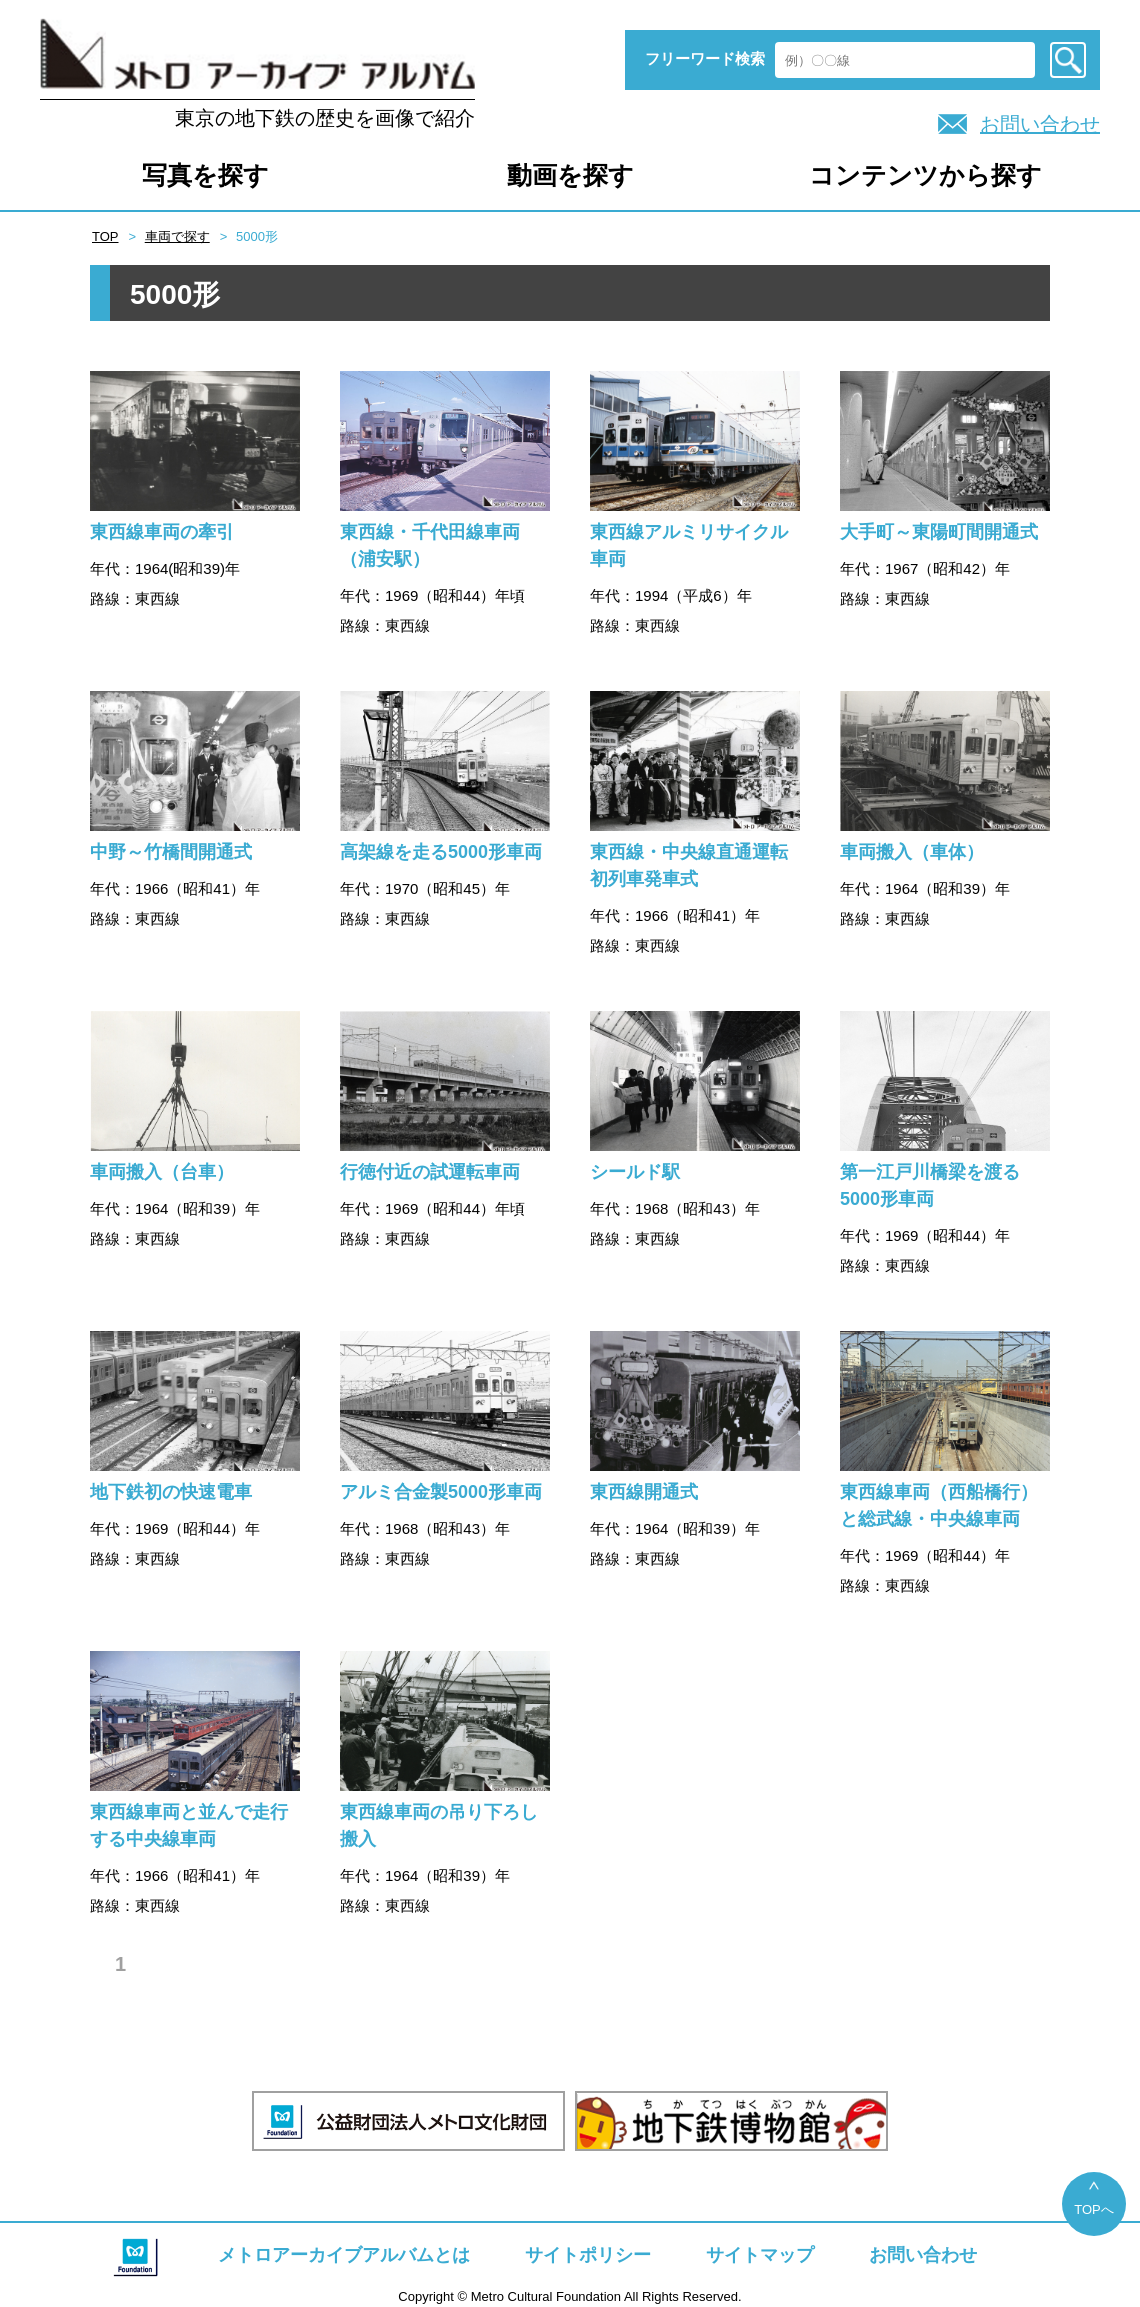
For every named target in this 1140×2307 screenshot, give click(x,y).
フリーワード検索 (705, 58)
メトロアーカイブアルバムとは (344, 2255)
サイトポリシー (588, 2255)
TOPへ (1094, 2209)
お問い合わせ (1040, 124)
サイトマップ (760, 2255)
